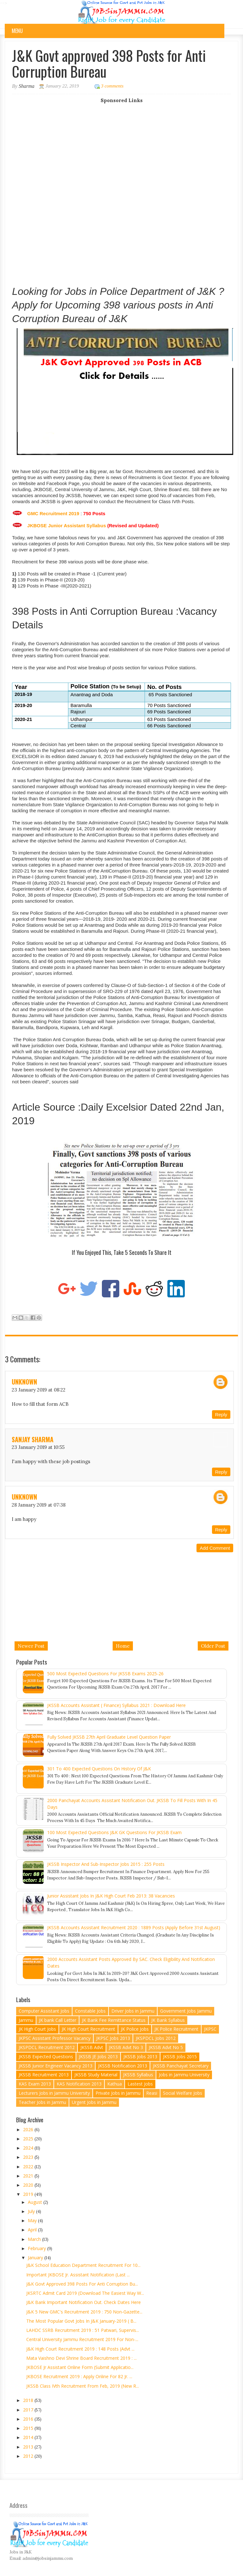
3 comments (112, 85)
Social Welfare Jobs (182, 2093)
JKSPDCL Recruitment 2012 (47, 2047)
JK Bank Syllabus (168, 2020)
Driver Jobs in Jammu (132, 2011)
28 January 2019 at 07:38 (38, 1505)
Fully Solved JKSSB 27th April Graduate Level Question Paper (109, 1737)
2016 (28, 2419)
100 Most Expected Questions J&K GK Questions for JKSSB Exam (114, 1832)
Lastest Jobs (140, 2084)
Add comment (215, 1548)
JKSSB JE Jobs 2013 (98, 2057)
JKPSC (210, 2029)
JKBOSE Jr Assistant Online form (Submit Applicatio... (80, 2367)
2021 (28, 2176)
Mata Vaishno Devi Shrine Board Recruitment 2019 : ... (81, 2358)
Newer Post (31, 1646)
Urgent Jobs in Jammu (94, 2102)
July (32, 2211)
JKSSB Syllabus (138, 2075)
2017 (28, 2410)
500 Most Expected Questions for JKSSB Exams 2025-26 (105, 1674)
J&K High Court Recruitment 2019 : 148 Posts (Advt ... (80, 2349)
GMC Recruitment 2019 (53, 513)
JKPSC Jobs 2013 (113, 2038)
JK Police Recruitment (176, 2029)
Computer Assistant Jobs (44, 2011)
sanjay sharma (32, 1439)
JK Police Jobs (135, 2029)
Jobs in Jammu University (184, 2075)
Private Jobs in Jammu (118, 2093)
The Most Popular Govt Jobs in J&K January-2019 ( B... (81, 2321)
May (33, 2220)
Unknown (24, 1381)
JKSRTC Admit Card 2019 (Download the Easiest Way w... (85, 2293)
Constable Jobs (90, 2011)
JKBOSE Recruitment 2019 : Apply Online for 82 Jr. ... (79, 2376)
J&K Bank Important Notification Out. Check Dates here (83, 2302)
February (37, 2248)
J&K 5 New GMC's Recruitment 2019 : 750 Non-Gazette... (84, 2312)
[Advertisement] (122, 147)
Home (123, 1646)
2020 (28, 2185)
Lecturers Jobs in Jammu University (54, 2093)
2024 (28, 2148)
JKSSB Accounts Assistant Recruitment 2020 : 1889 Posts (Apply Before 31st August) (133, 1927)
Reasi (151, 2093)
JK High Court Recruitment (88, 2029)
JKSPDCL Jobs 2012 (156, 2038)
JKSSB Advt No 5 (166, 2047)
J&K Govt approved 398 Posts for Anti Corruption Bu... (82, 2284)
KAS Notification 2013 (79, 2084)
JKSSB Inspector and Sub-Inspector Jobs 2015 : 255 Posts (106, 1864)
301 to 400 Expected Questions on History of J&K (99, 1769)
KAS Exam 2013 (35, 2084)
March (35, 2239)
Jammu (26, 2020)
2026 (28, 2129)
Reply (221, 1414)
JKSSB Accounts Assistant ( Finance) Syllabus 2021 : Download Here (116, 1705)
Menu (17, 31)
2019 (28, 2194)
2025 (28, 2139)
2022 (28, 2167)
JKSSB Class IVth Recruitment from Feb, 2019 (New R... (82, 2386)
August (35, 2202)
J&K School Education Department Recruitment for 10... (83, 2265)
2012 (28, 2456)
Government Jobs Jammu (186, 2011)
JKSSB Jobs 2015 (180, 2057)
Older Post (213, 1646)
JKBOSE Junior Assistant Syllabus (66, 525)
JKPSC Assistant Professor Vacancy (54, 2038)
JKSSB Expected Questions (46, 2057)
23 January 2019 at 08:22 (38, 1390)
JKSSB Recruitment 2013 (44, 2075)
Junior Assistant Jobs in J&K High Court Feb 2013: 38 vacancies (111, 1896)
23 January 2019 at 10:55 (38, 1447)
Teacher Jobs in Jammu (42, 2102)
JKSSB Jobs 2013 (140, 2057)
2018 (28, 2400)
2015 (28, 2428)
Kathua (114, 2084)
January (36, 2258)
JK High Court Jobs (37, 2029)
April (33, 2230)
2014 (28, 2437)
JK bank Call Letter (57, 2020)
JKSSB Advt (91, 2047)
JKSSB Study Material (95, 2075)
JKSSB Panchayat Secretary (181, 2066)
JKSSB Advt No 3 (126, 2047)
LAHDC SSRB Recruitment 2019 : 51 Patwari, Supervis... (82, 2330)
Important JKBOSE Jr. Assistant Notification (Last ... (78, 2275)
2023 (28, 2157)
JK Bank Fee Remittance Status (114, 2020)
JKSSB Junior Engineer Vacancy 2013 (55, 2066)
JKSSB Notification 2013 (122, 2066)
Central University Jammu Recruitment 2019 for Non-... (82, 2339)
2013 (28, 2447)
